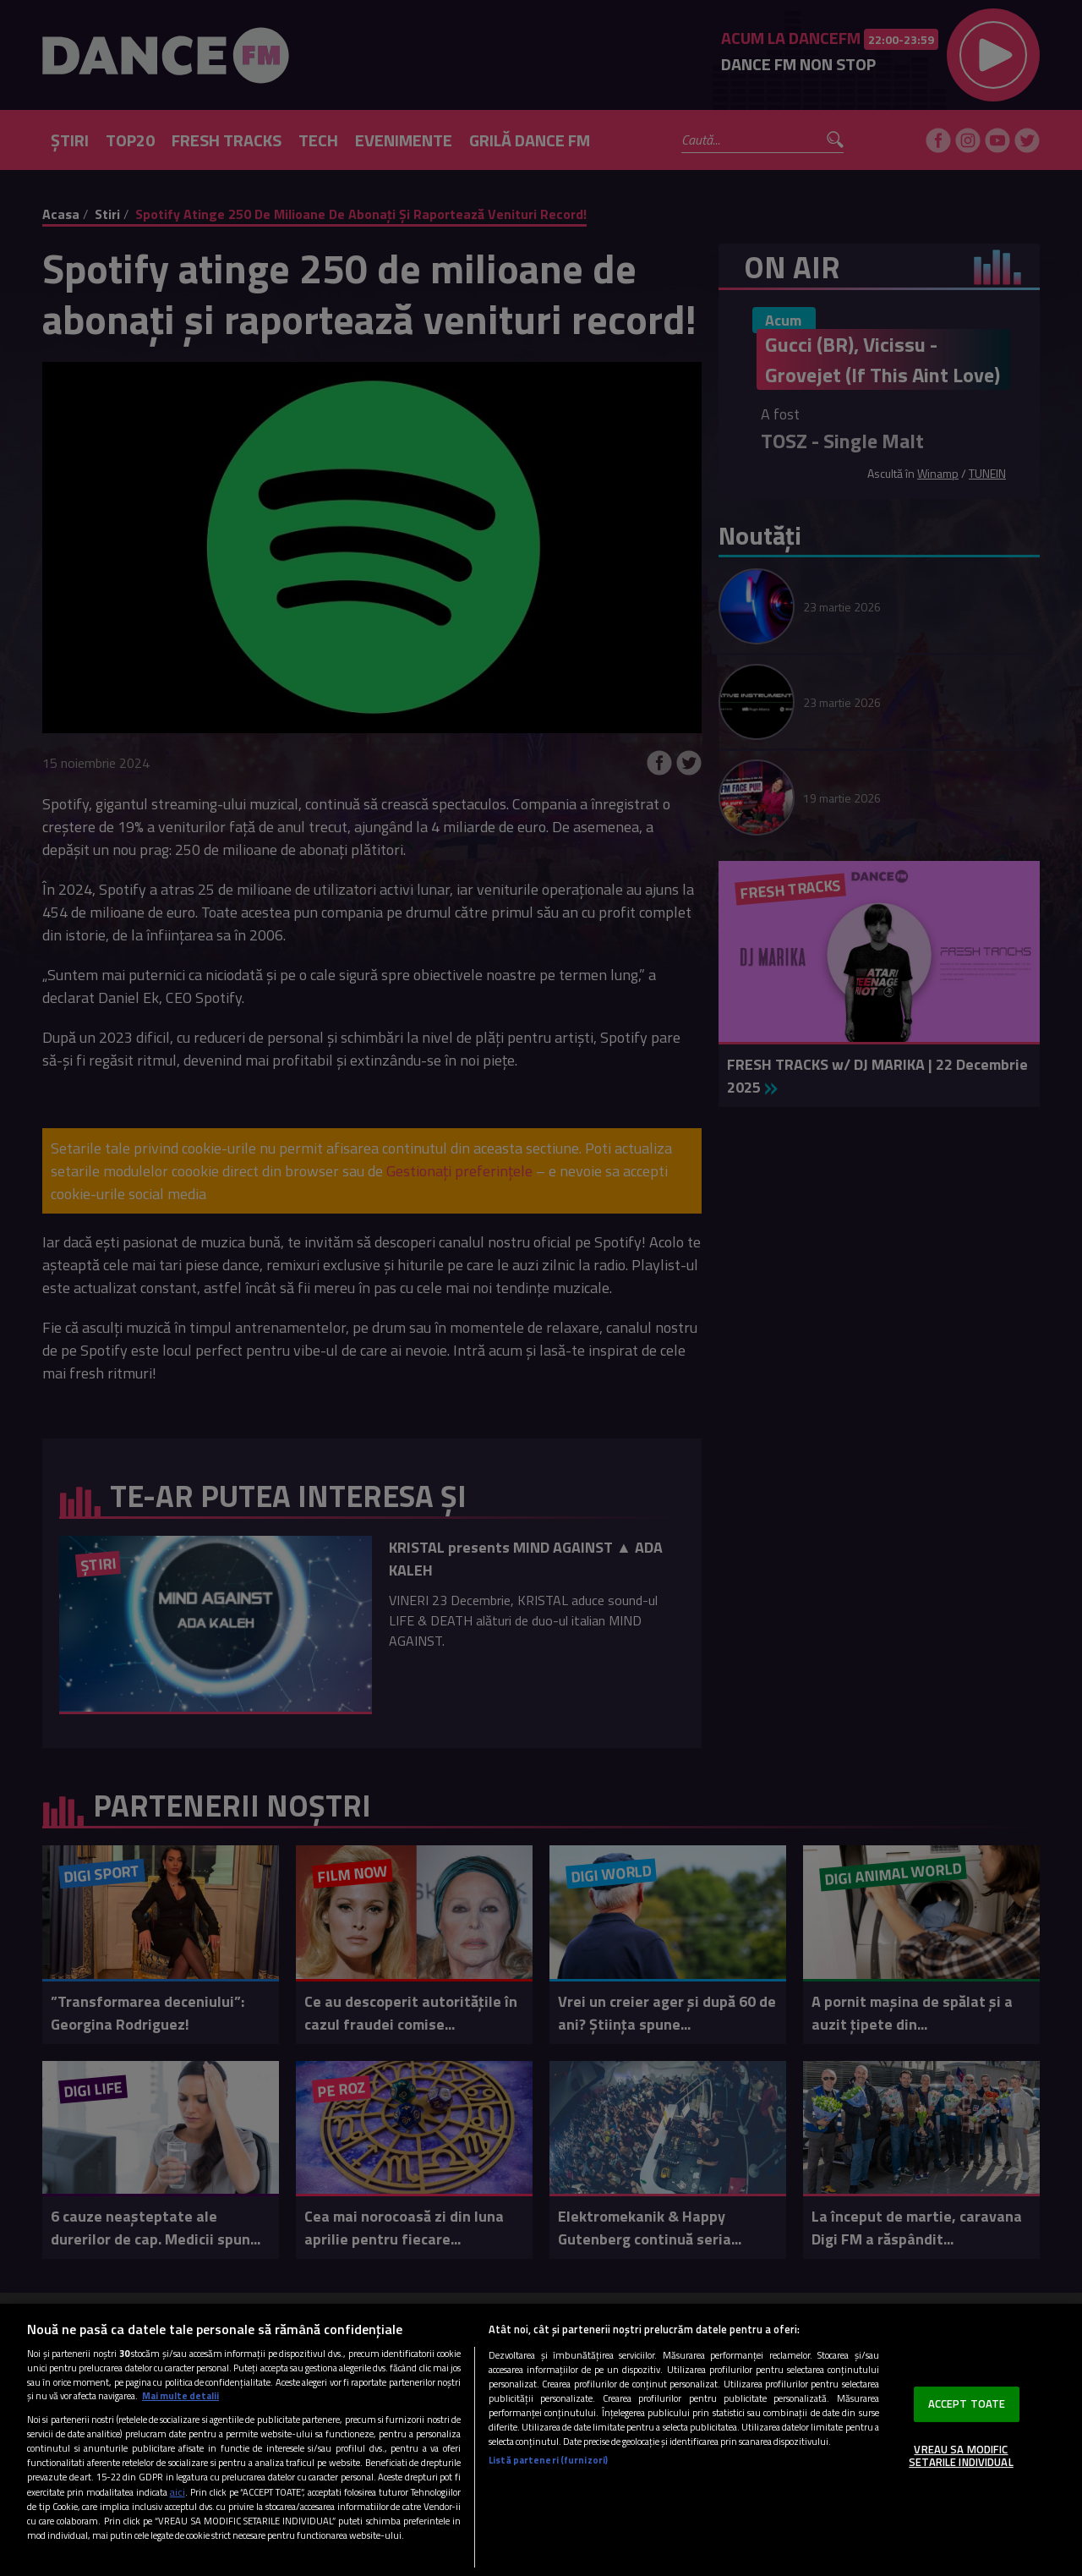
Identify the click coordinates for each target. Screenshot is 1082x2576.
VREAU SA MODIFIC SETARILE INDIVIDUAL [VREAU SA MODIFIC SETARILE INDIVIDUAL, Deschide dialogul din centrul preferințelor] (961, 2456)
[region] (541, 2440)
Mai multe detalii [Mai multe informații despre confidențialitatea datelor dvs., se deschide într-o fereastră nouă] (180, 2395)
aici (177, 2492)
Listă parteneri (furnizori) (548, 2460)
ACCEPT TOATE (967, 2403)
